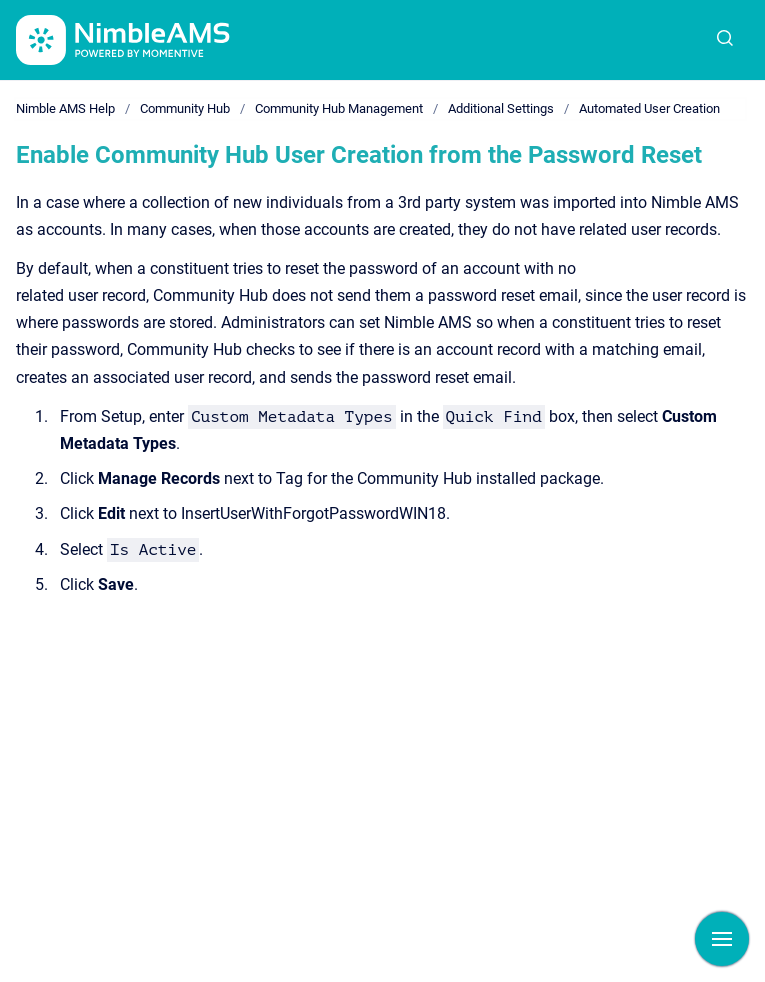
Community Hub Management (339, 108)
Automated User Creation (649, 108)
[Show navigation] (722, 939)
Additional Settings (501, 108)
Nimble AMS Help (65, 108)
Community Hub (185, 108)
